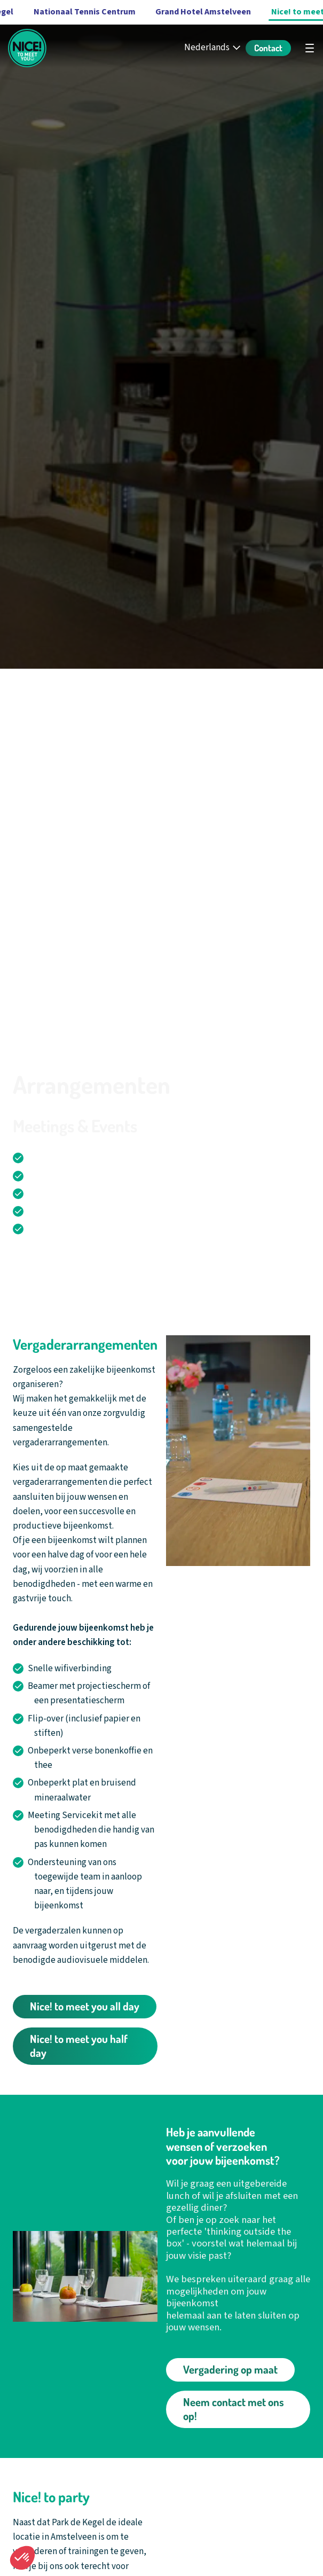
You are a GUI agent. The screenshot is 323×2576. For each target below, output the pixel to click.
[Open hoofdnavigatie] (309, 48)
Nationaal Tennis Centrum (85, 12)
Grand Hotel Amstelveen (203, 12)
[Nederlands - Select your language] (213, 48)
